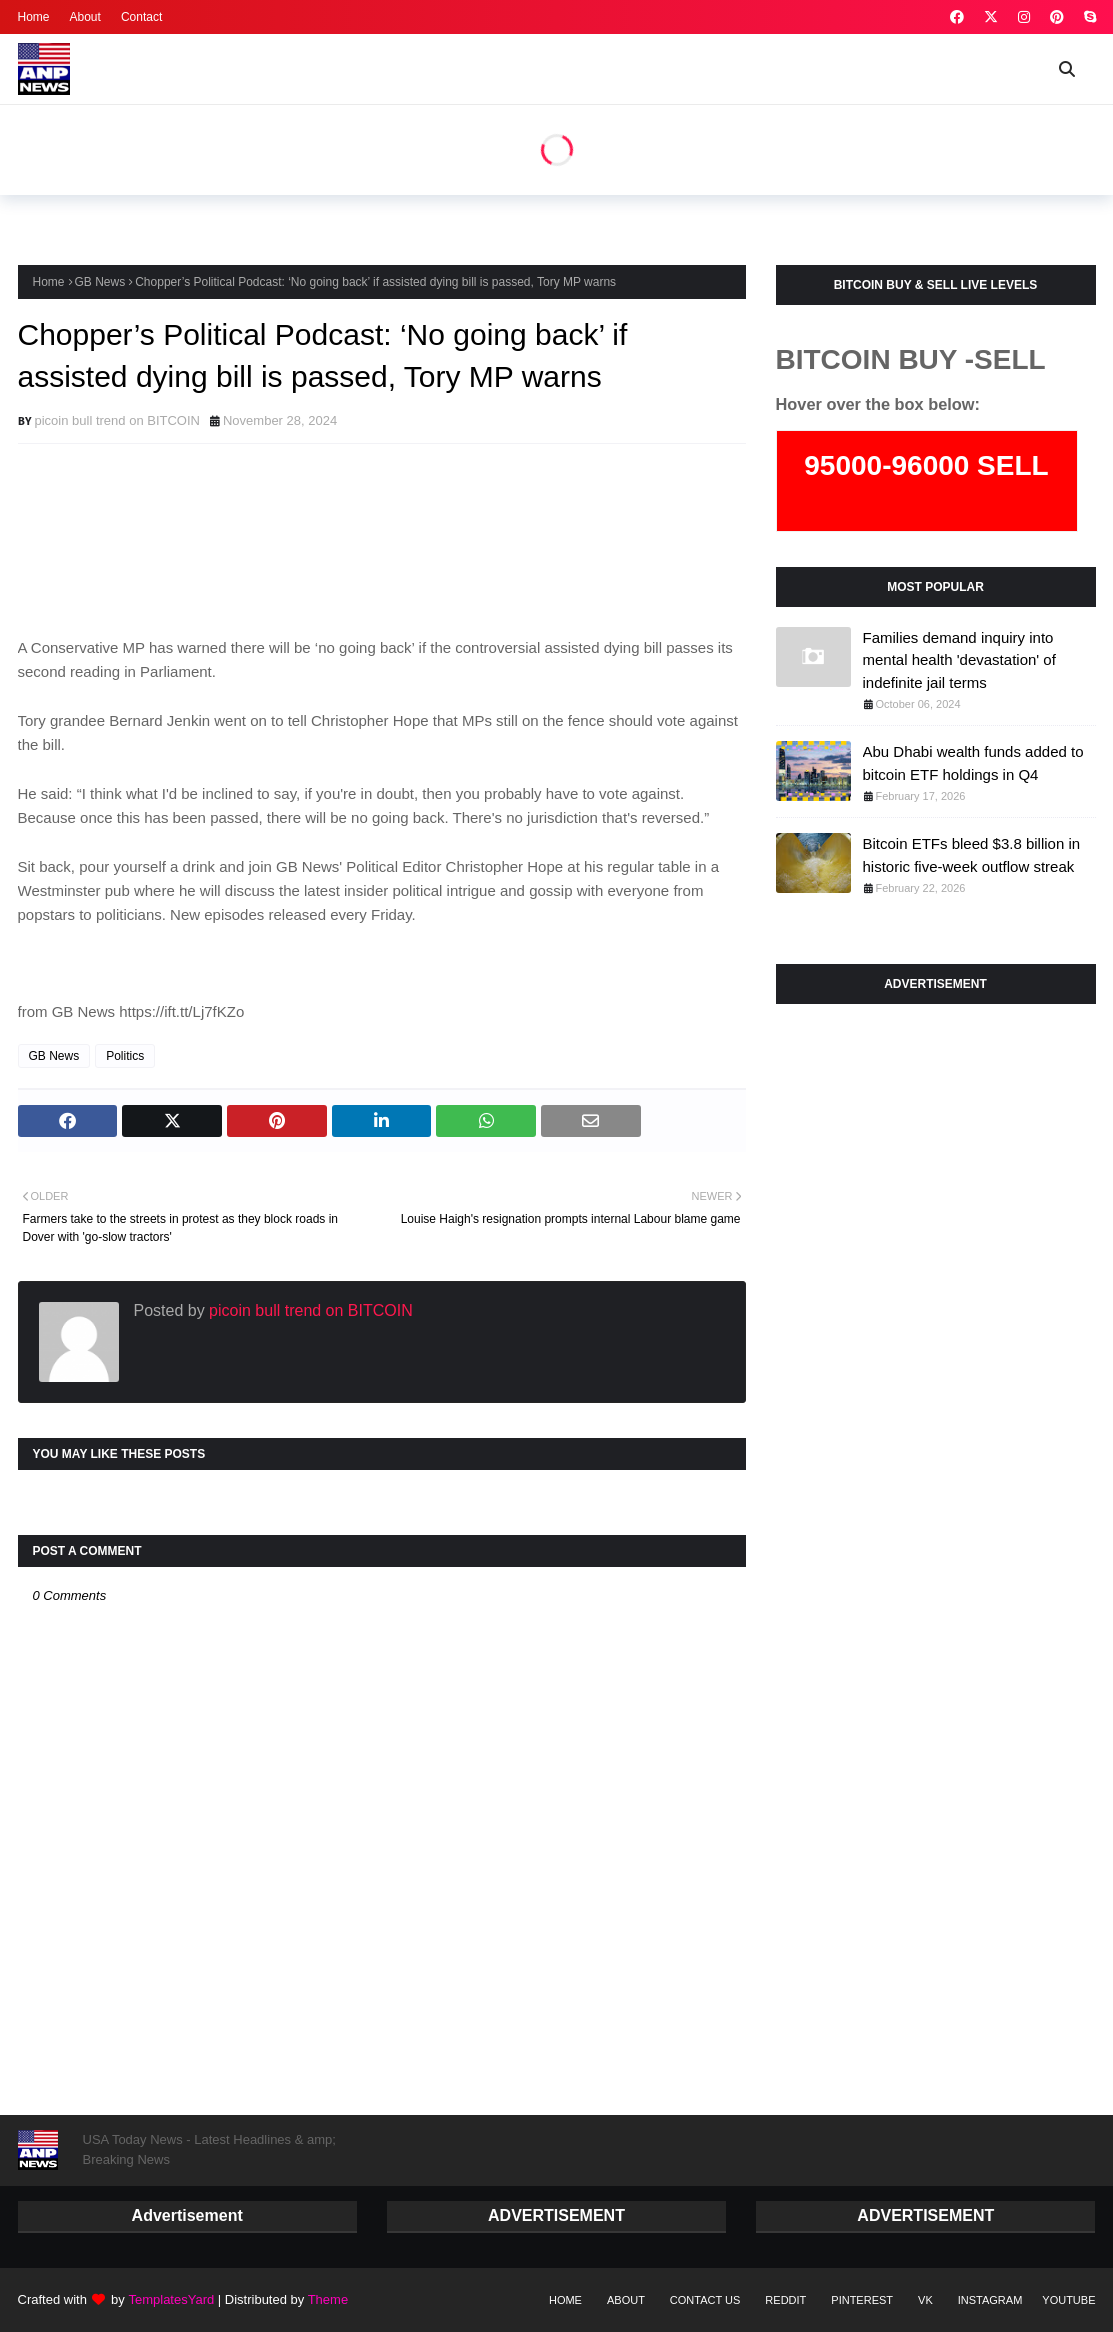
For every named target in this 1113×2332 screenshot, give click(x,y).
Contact (141, 17)
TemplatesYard (171, 2299)
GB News (100, 282)
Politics (125, 1056)
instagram (990, 2300)
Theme (327, 2299)
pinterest (862, 2300)
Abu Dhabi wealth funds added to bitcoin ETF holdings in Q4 (973, 763)
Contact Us (705, 2300)
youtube (1068, 2300)
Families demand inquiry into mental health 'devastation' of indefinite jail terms (959, 660)
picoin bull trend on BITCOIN (117, 420)
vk (925, 2300)
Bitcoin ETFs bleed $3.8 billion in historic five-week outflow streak (972, 855)
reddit (785, 2300)
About (85, 17)
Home (34, 17)
